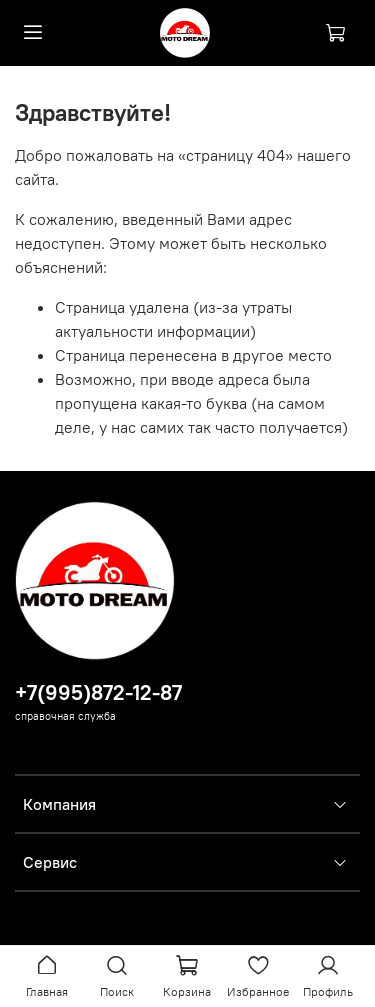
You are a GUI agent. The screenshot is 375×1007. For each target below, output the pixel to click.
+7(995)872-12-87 (98, 692)
